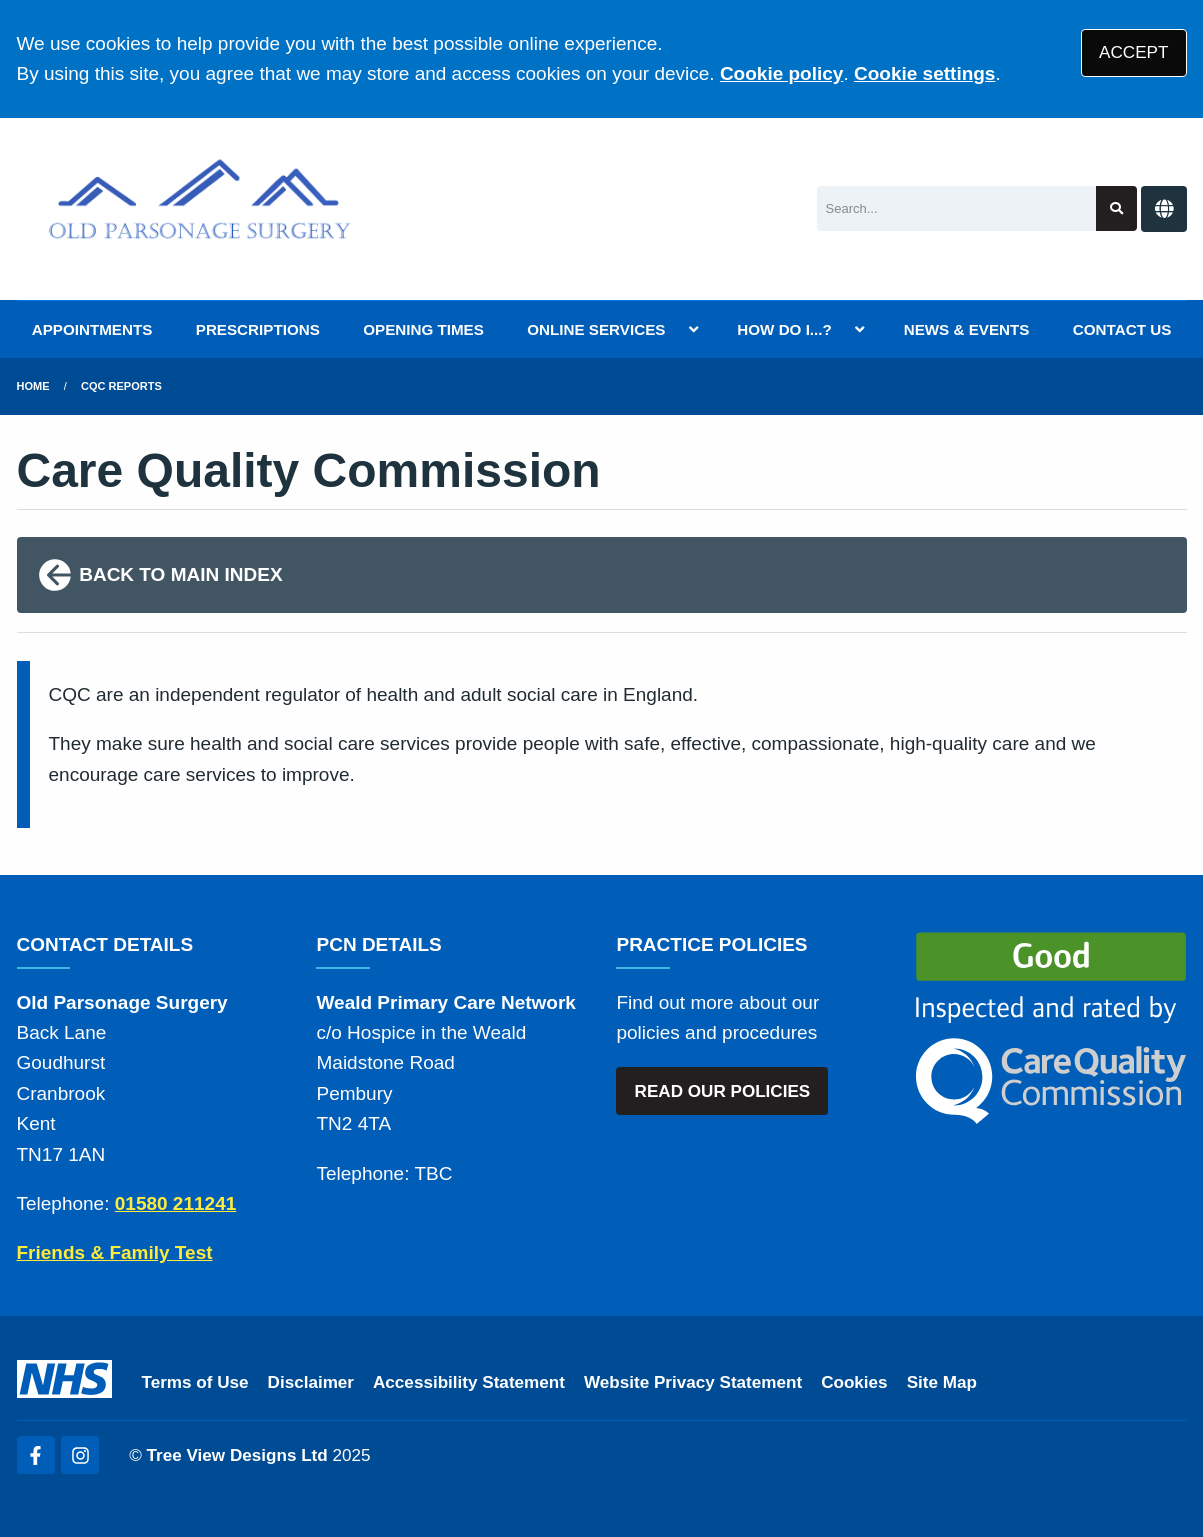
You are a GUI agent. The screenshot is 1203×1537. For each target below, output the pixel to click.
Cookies (854, 1382)
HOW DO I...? (784, 329)
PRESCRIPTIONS (258, 329)
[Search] (956, 208)
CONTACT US (1122, 329)
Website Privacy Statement (693, 1382)
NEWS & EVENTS (967, 329)
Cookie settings (924, 73)
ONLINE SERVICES (596, 329)
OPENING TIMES (423, 329)
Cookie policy (782, 73)
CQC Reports (121, 386)
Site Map (942, 1382)
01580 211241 (176, 1203)
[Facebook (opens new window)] (36, 1455)
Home (33, 386)
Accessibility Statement (469, 1382)
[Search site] (1116, 208)
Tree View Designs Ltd (237, 1455)
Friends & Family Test (115, 1252)
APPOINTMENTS (92, 329)
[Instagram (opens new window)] (80, 1455)
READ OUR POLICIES (723, 1091)
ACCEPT (1133, 52)
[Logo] (200, 209)
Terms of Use (195, 1382)
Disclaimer (311, 1382)
